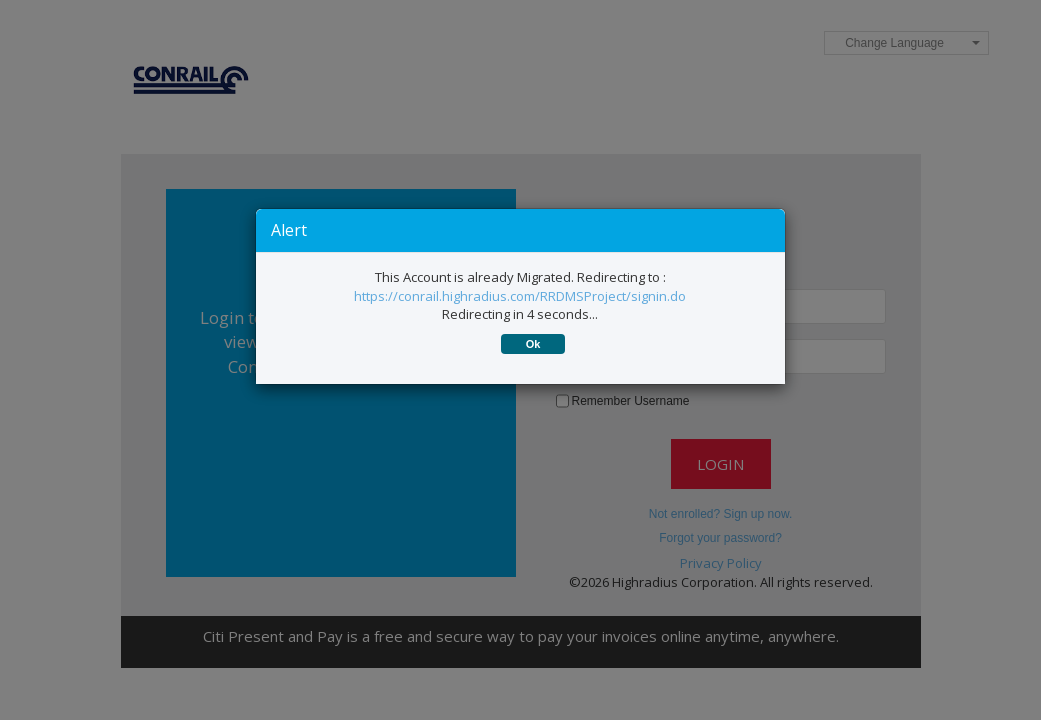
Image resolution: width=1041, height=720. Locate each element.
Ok (533, 344)
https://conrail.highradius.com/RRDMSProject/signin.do (520, 296)
